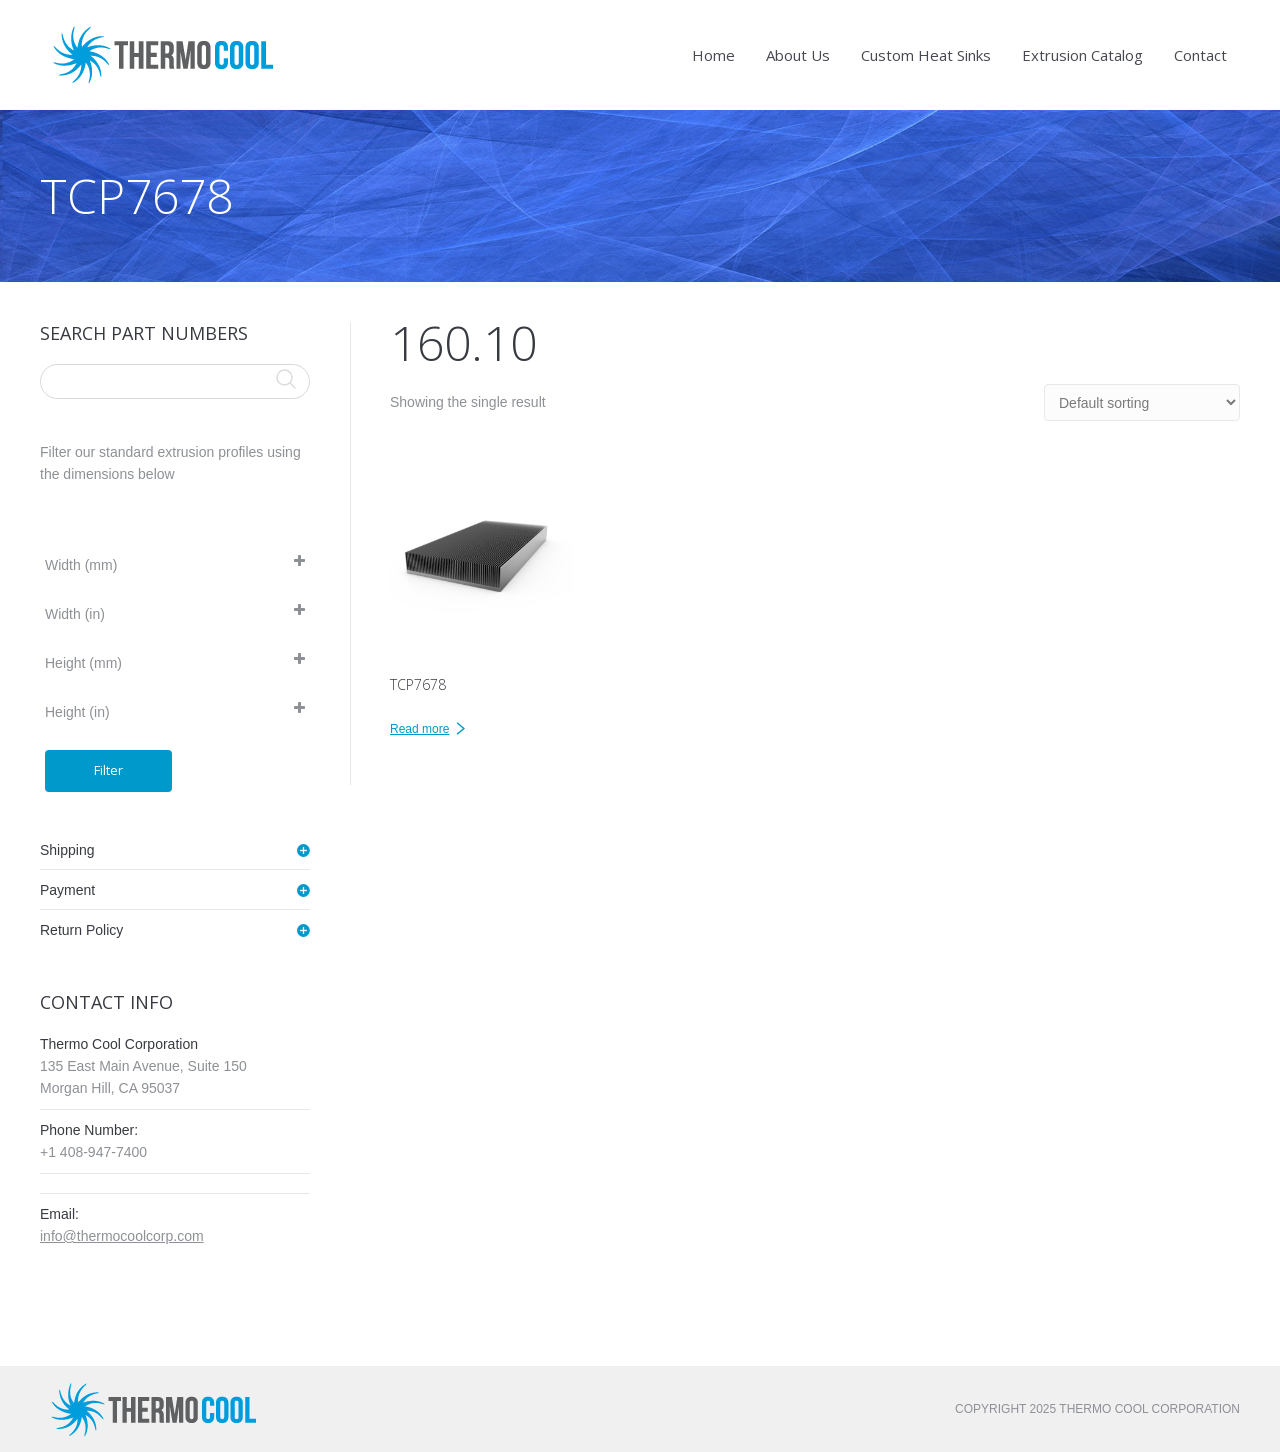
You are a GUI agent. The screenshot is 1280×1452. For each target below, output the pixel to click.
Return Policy (81, 930)
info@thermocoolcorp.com (122, 1236)
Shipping (67, 850)
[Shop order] (1142, 402)
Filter (108, 770)
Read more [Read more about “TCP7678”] (419, 729)
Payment (67, 890)
